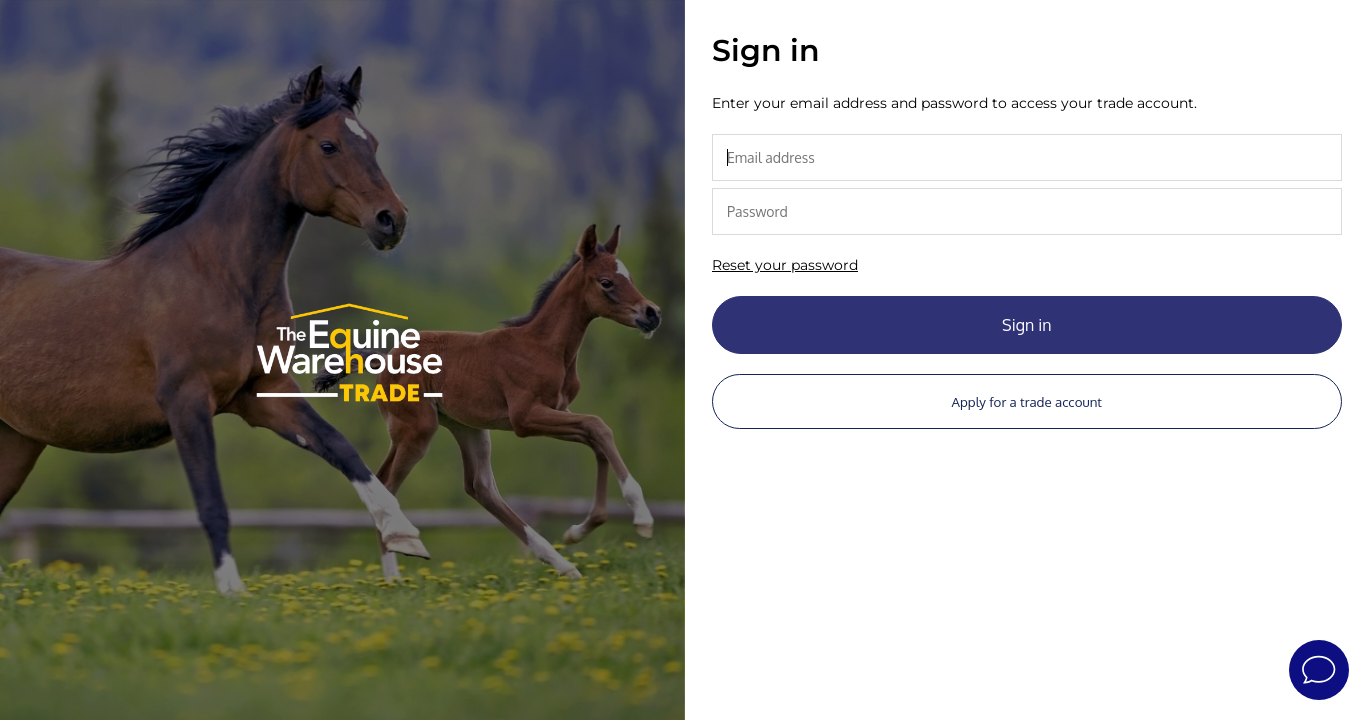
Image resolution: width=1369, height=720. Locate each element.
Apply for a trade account (1027, 401)
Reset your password (785, 265)
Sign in (1026, 325)
